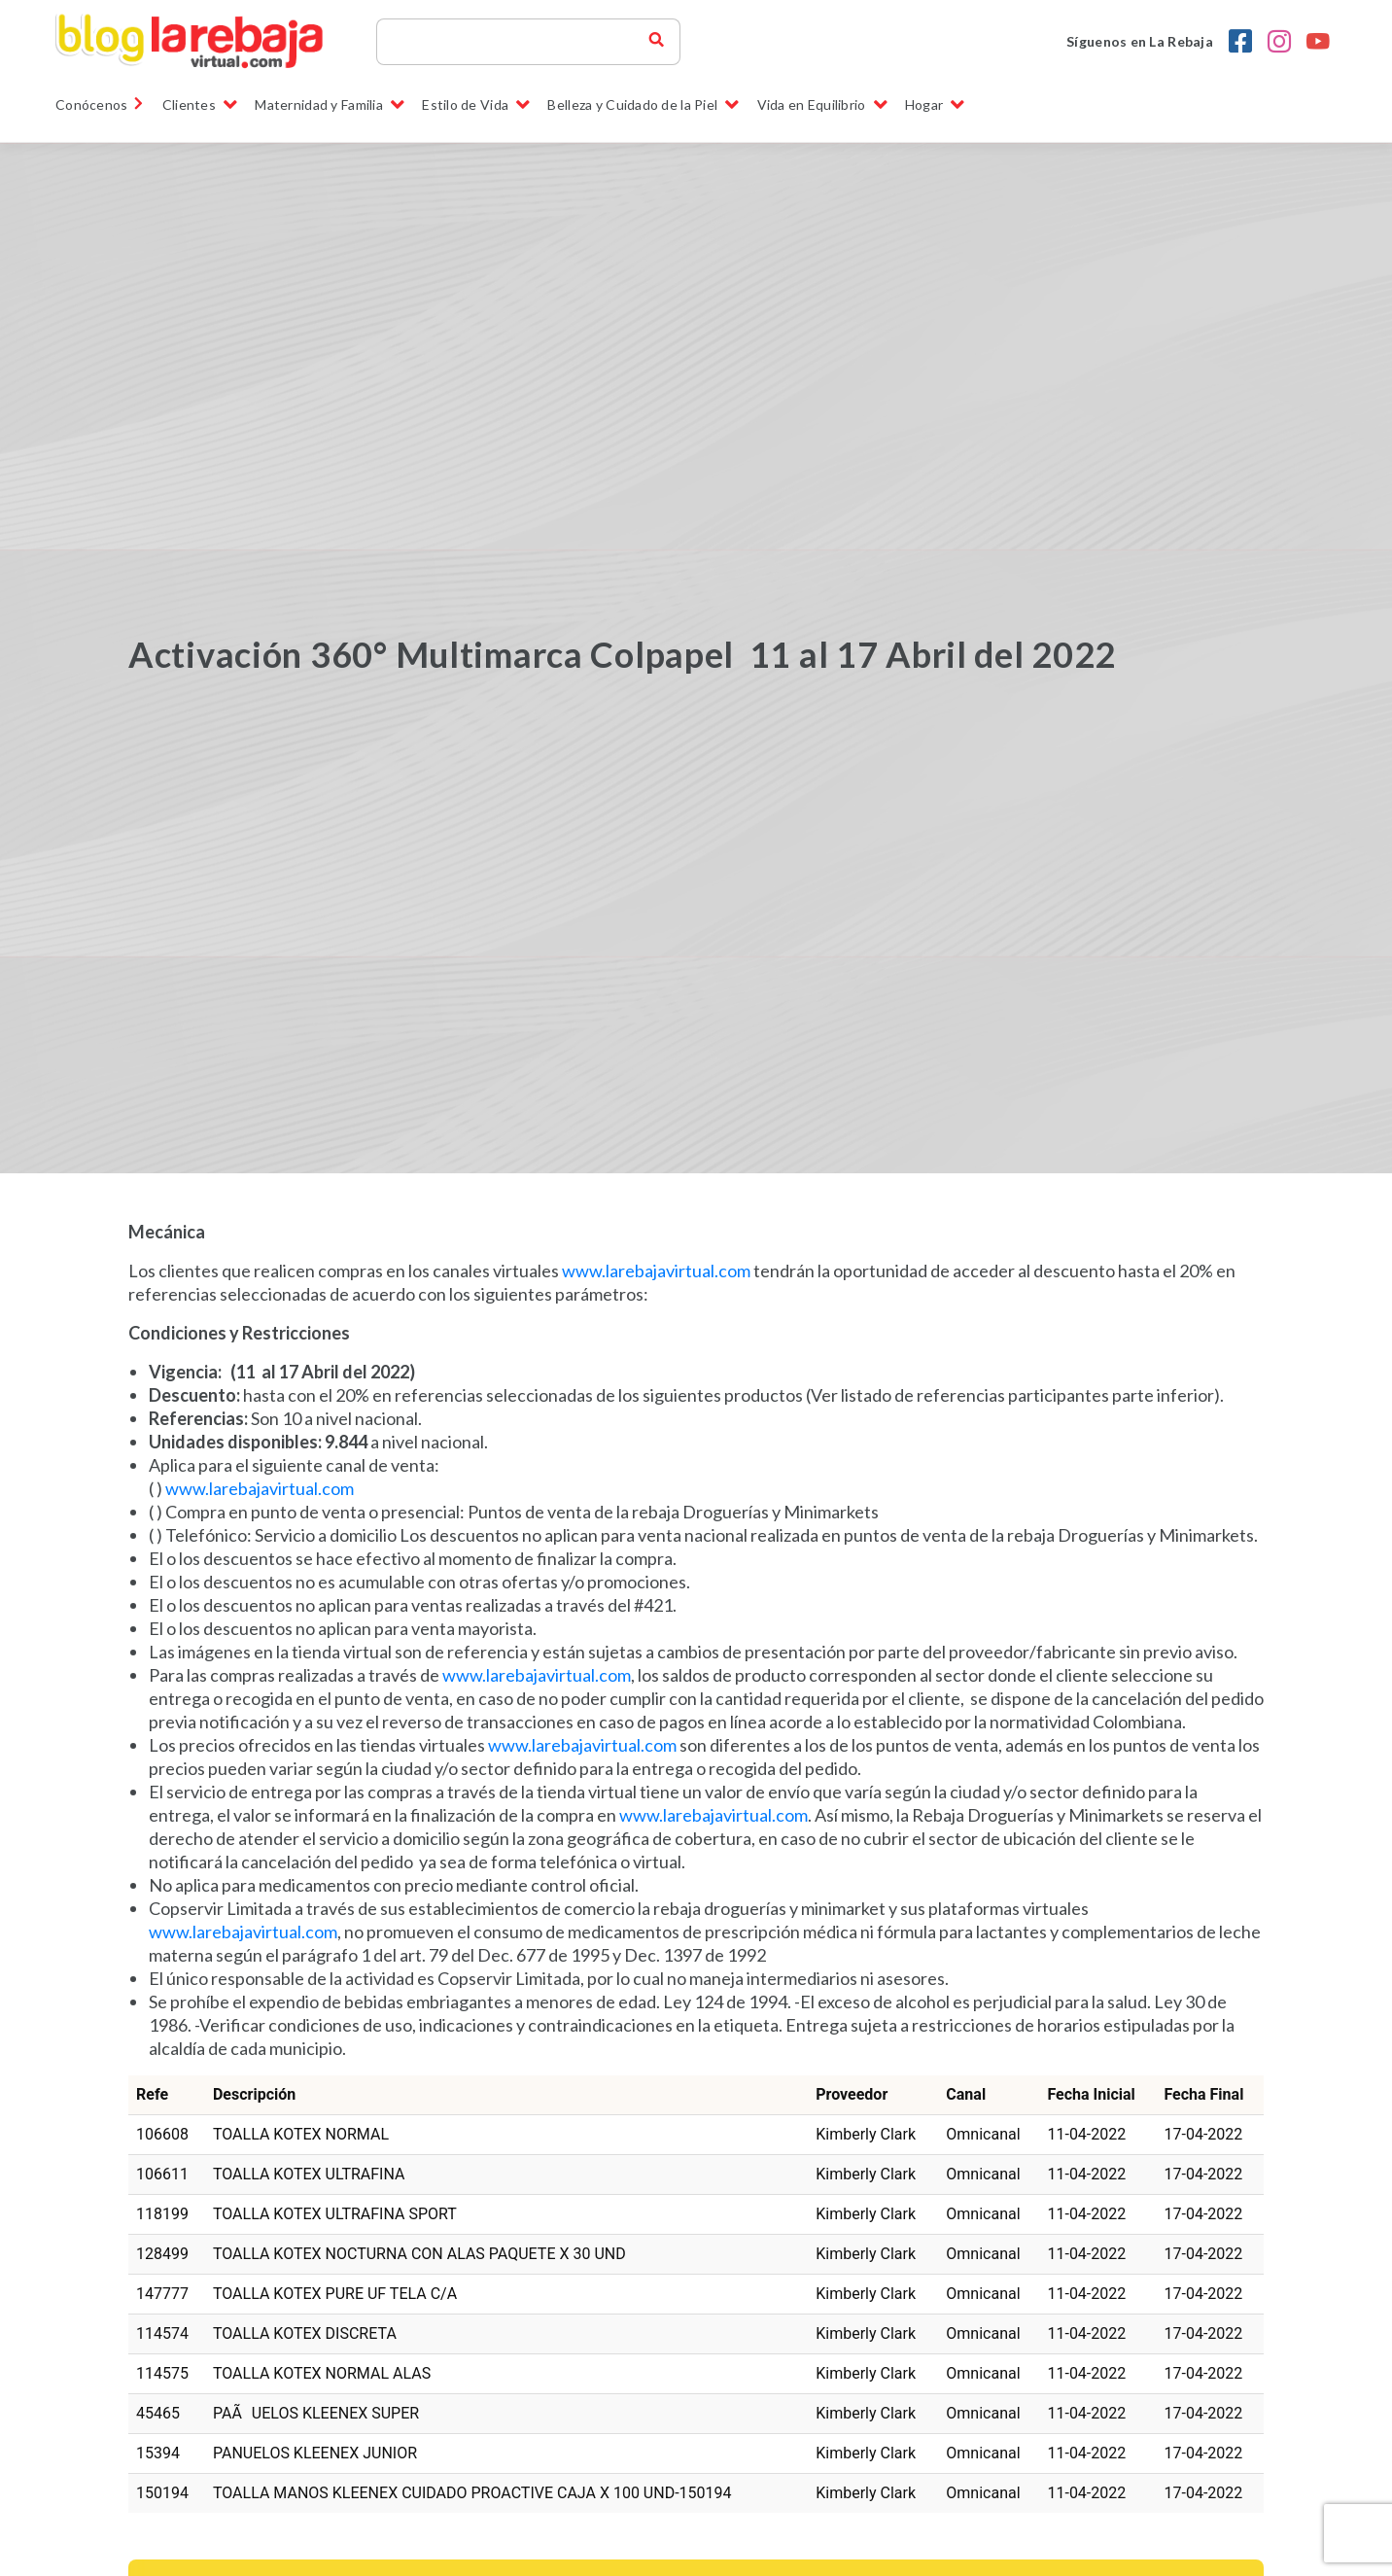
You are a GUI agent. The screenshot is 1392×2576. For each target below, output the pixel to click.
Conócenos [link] (100, 104)
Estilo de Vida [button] (476, 104)
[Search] (521, 41)
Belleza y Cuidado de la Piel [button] (643, 104)
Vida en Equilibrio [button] (822, 104)
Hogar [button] (935, 104)
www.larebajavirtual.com (656, 1270)
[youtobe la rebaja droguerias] (1318, 41)
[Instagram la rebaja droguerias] (1279, 41)
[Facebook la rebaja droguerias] (1240, 41)
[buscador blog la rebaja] (656, 41)
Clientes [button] (200, 104)
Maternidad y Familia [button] (329, 104)
